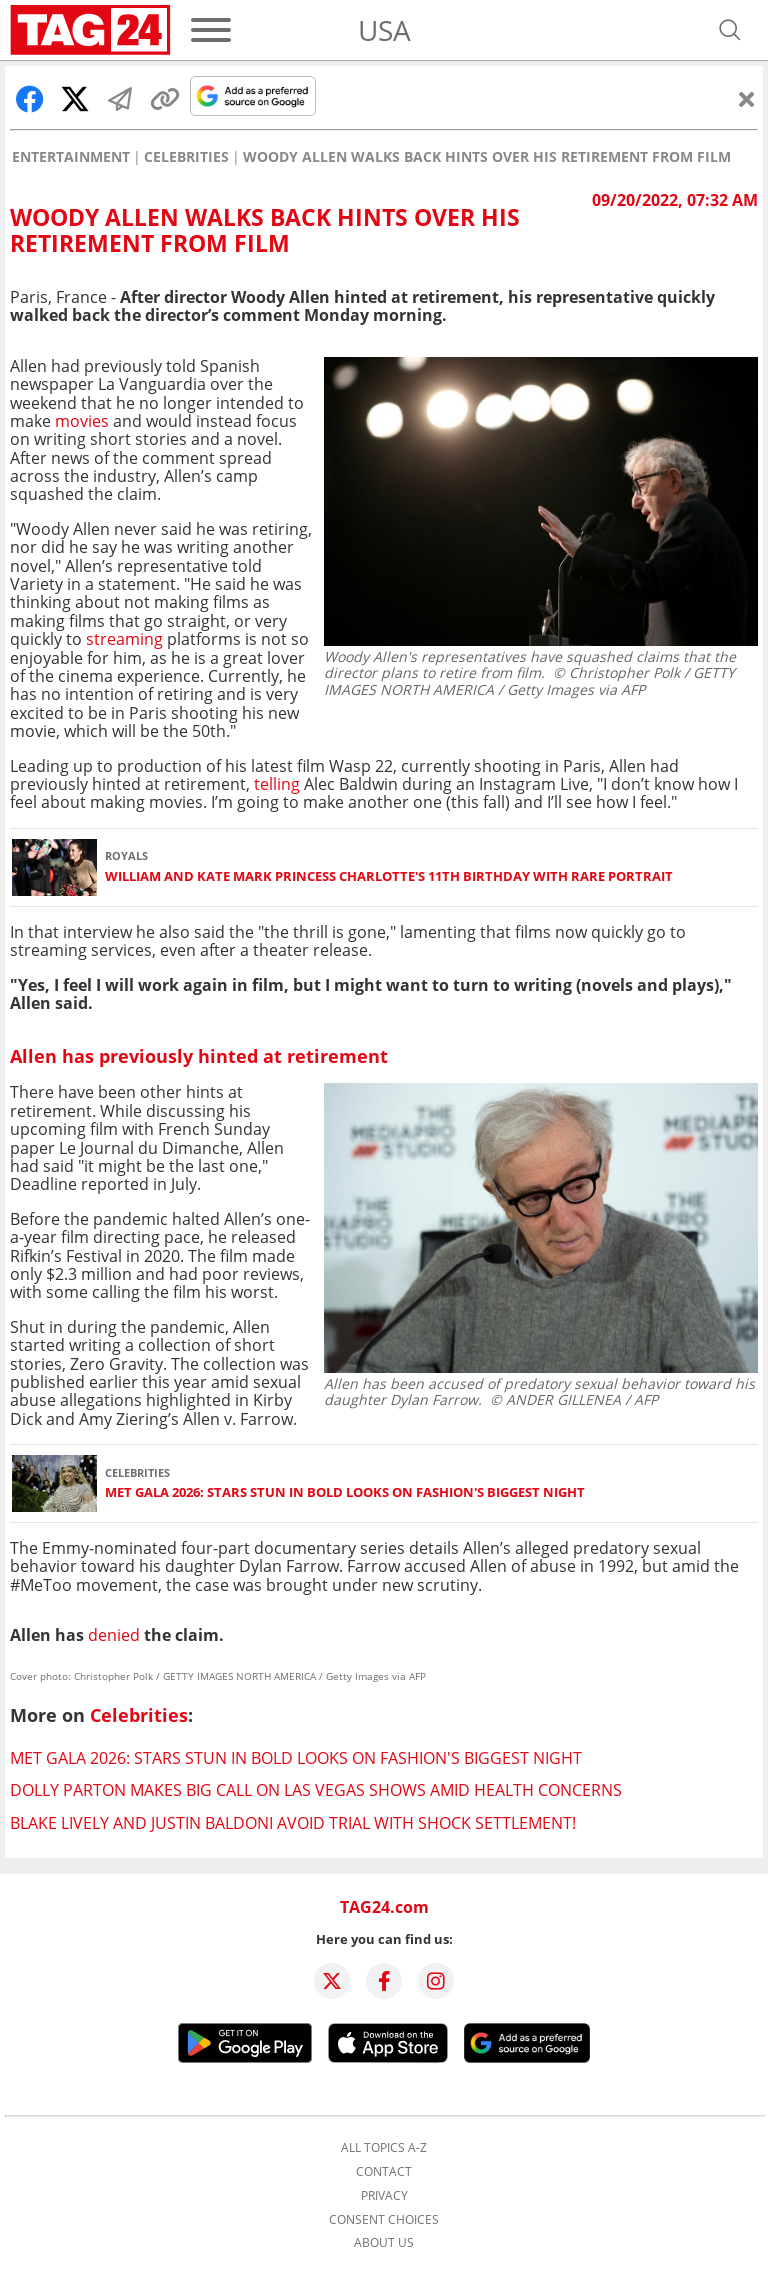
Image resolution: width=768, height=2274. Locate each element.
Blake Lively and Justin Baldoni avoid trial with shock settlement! (293, 1823)
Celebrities (186, 157)
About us (384, 2243)
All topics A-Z (384, 2148)
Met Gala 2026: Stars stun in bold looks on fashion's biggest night (345, 1492)
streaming (124, 639)
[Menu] (211, 30)
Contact (384, 2172)
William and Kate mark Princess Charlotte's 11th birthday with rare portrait (389, 876)
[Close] (747, 99)
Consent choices (384, 2220)
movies (82, 421)
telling (277, 784)
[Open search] (730, 30)
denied (114, 1635)
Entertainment (71, 157)
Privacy (384, 2196)
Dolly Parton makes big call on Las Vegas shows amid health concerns (316, 1790)
